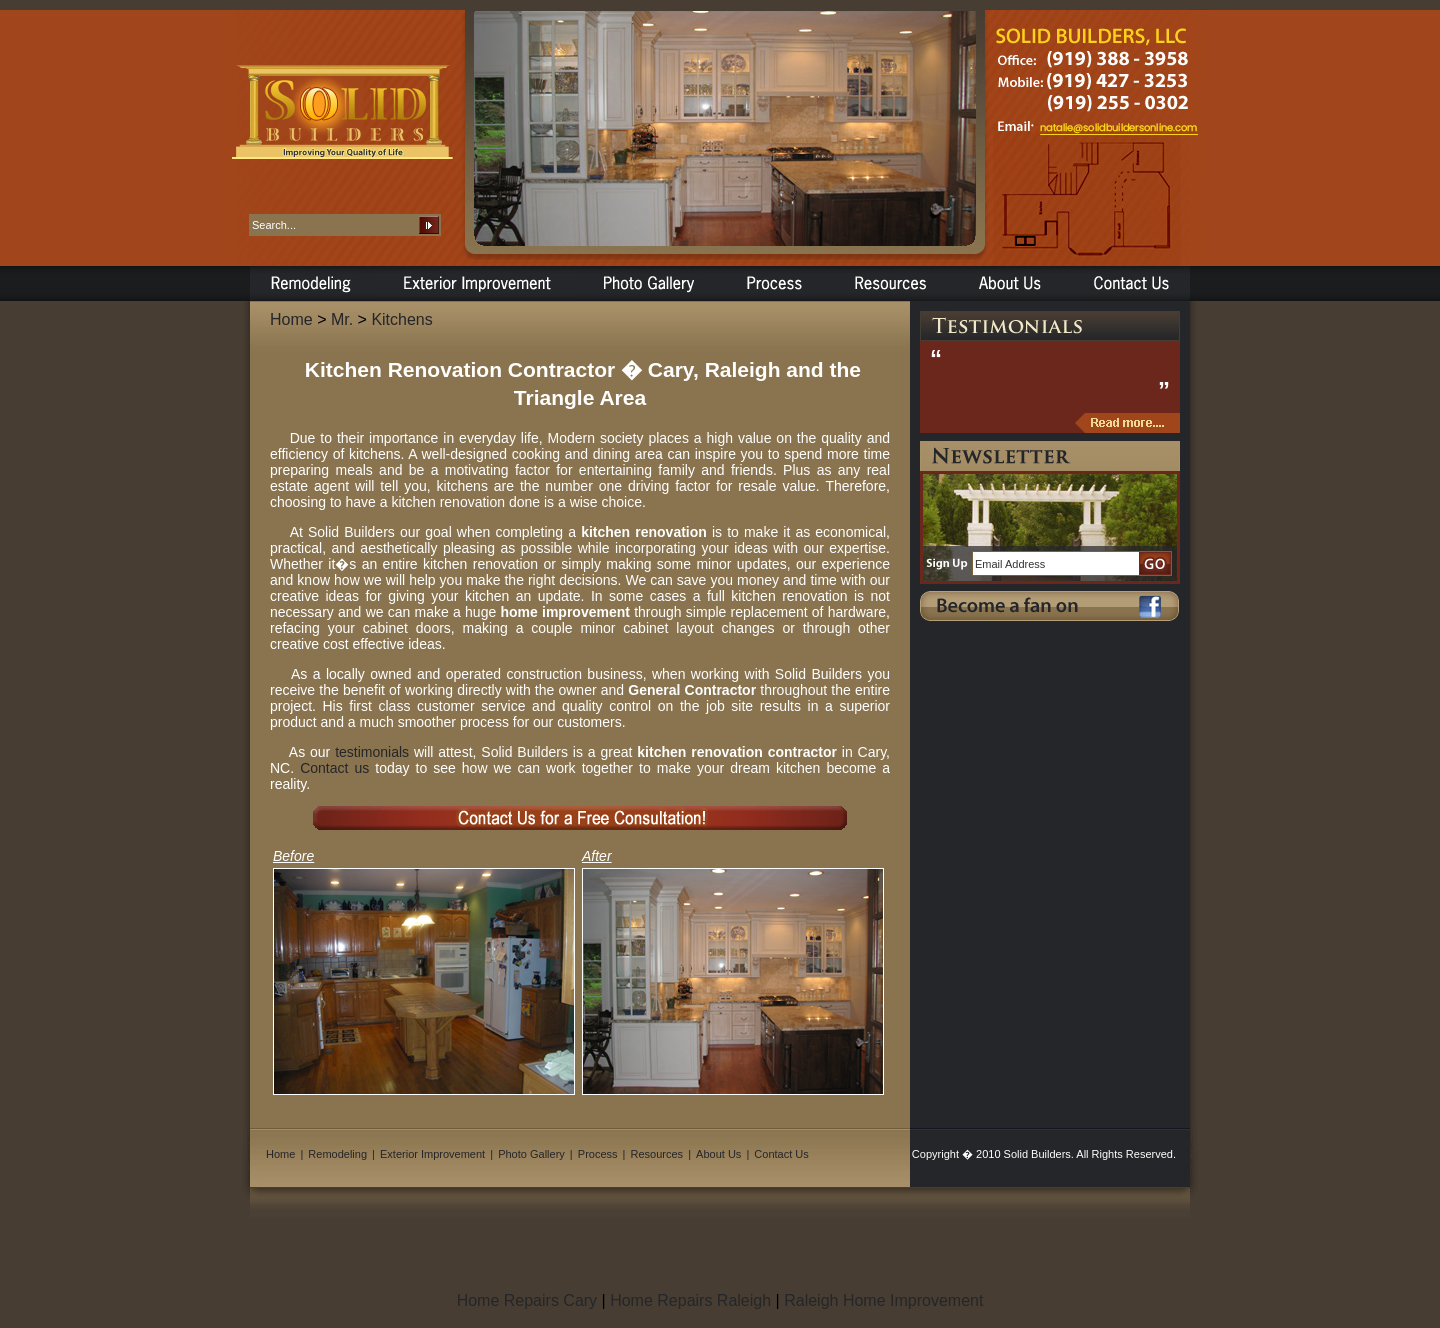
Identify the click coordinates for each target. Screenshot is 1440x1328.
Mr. (342, 319)
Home (291, 319)
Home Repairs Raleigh (690, 1300)
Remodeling (337, 1154)
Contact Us (781, 1154)
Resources (657, 1154)
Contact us (334, 768)
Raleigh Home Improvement (883, 1300)
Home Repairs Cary (527, 1300)
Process (598, 1154)
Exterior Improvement (432, 1154)
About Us (718, 1154)
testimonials (372, 752)
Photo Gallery (531, 1154)
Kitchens (401, 319)
